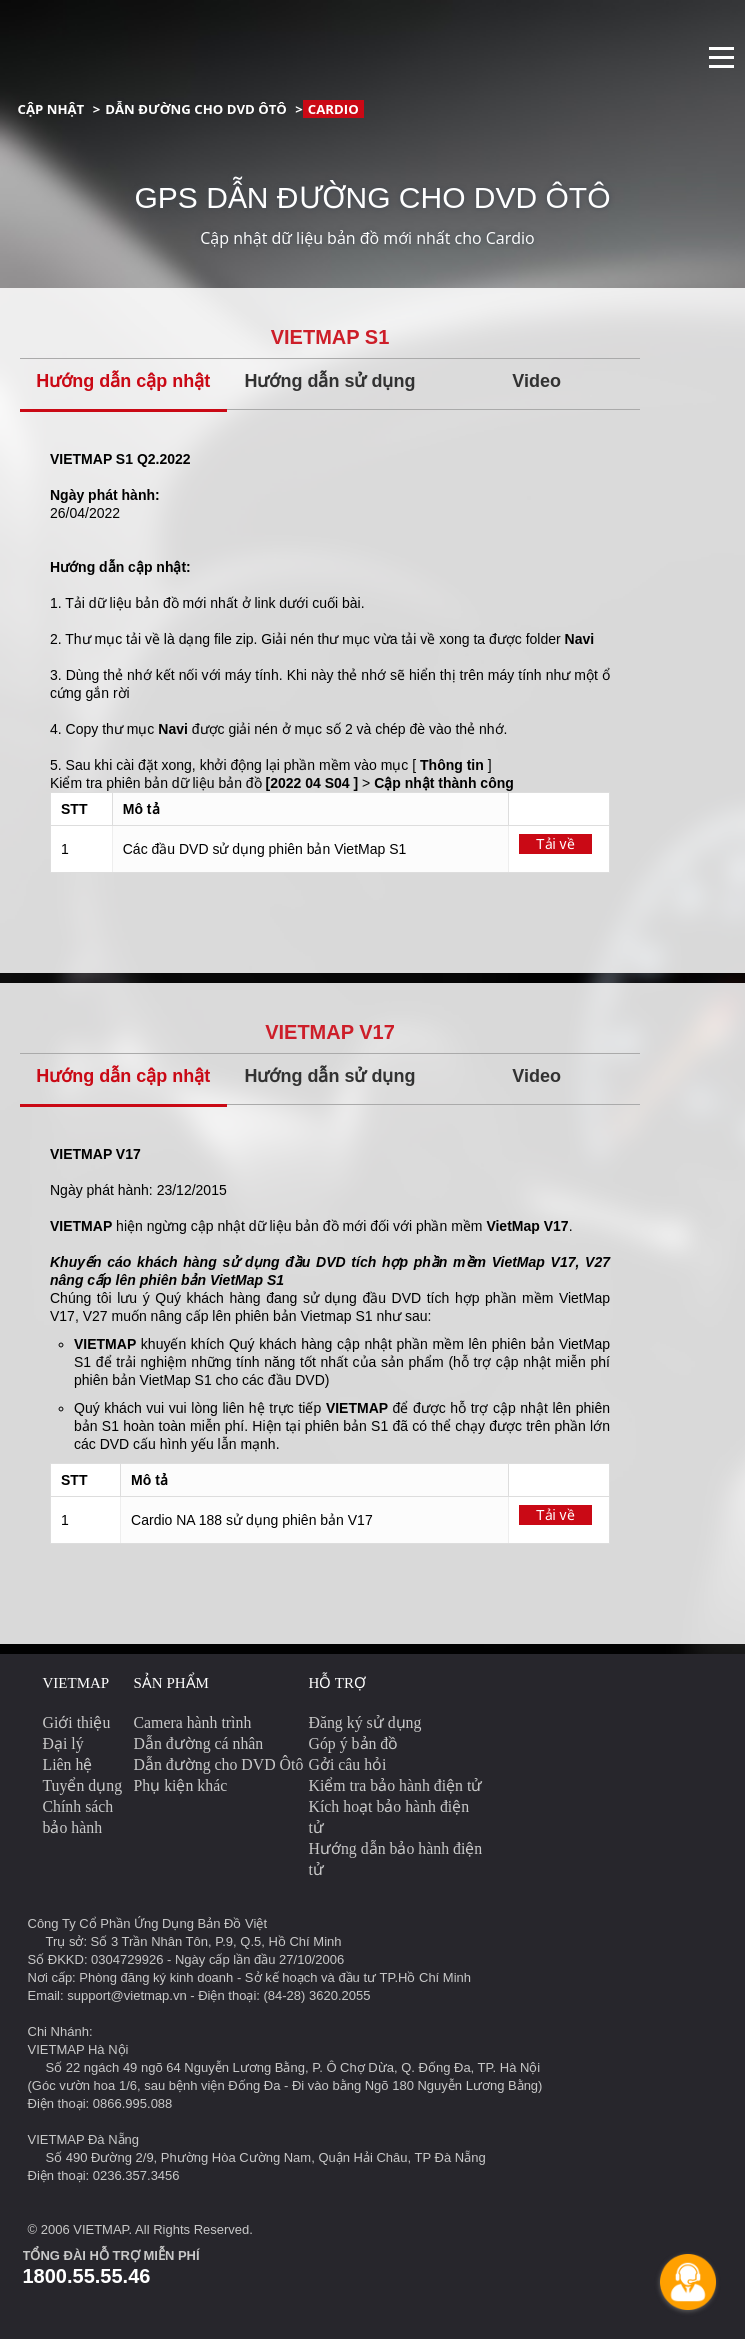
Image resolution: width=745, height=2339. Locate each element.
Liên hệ (68, 1764)
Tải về (555, 844)
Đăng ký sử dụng (365, 1722)
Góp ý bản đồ (354, 1743)
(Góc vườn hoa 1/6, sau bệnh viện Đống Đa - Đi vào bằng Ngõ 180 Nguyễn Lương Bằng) (285, 2085)
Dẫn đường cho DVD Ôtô (196, 109)
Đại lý (63, 1743)
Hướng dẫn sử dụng (329, 381)
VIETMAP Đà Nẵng (84, 2139)
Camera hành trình (193, 1722)
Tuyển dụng (83, 1785)
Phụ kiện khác (181, 1785)
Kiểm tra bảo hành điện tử (396, 1785)
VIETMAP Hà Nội (78, 2049)
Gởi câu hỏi (348, 1764)
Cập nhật (51, 109)
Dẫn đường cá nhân (199, 1743)
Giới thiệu (77, 1722)
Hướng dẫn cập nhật (123, 381)
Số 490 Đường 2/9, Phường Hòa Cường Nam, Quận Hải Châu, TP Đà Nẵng (266, 2157)
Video (536, 381)
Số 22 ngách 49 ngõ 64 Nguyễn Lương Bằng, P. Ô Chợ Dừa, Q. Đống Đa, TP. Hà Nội (293, 2067)
